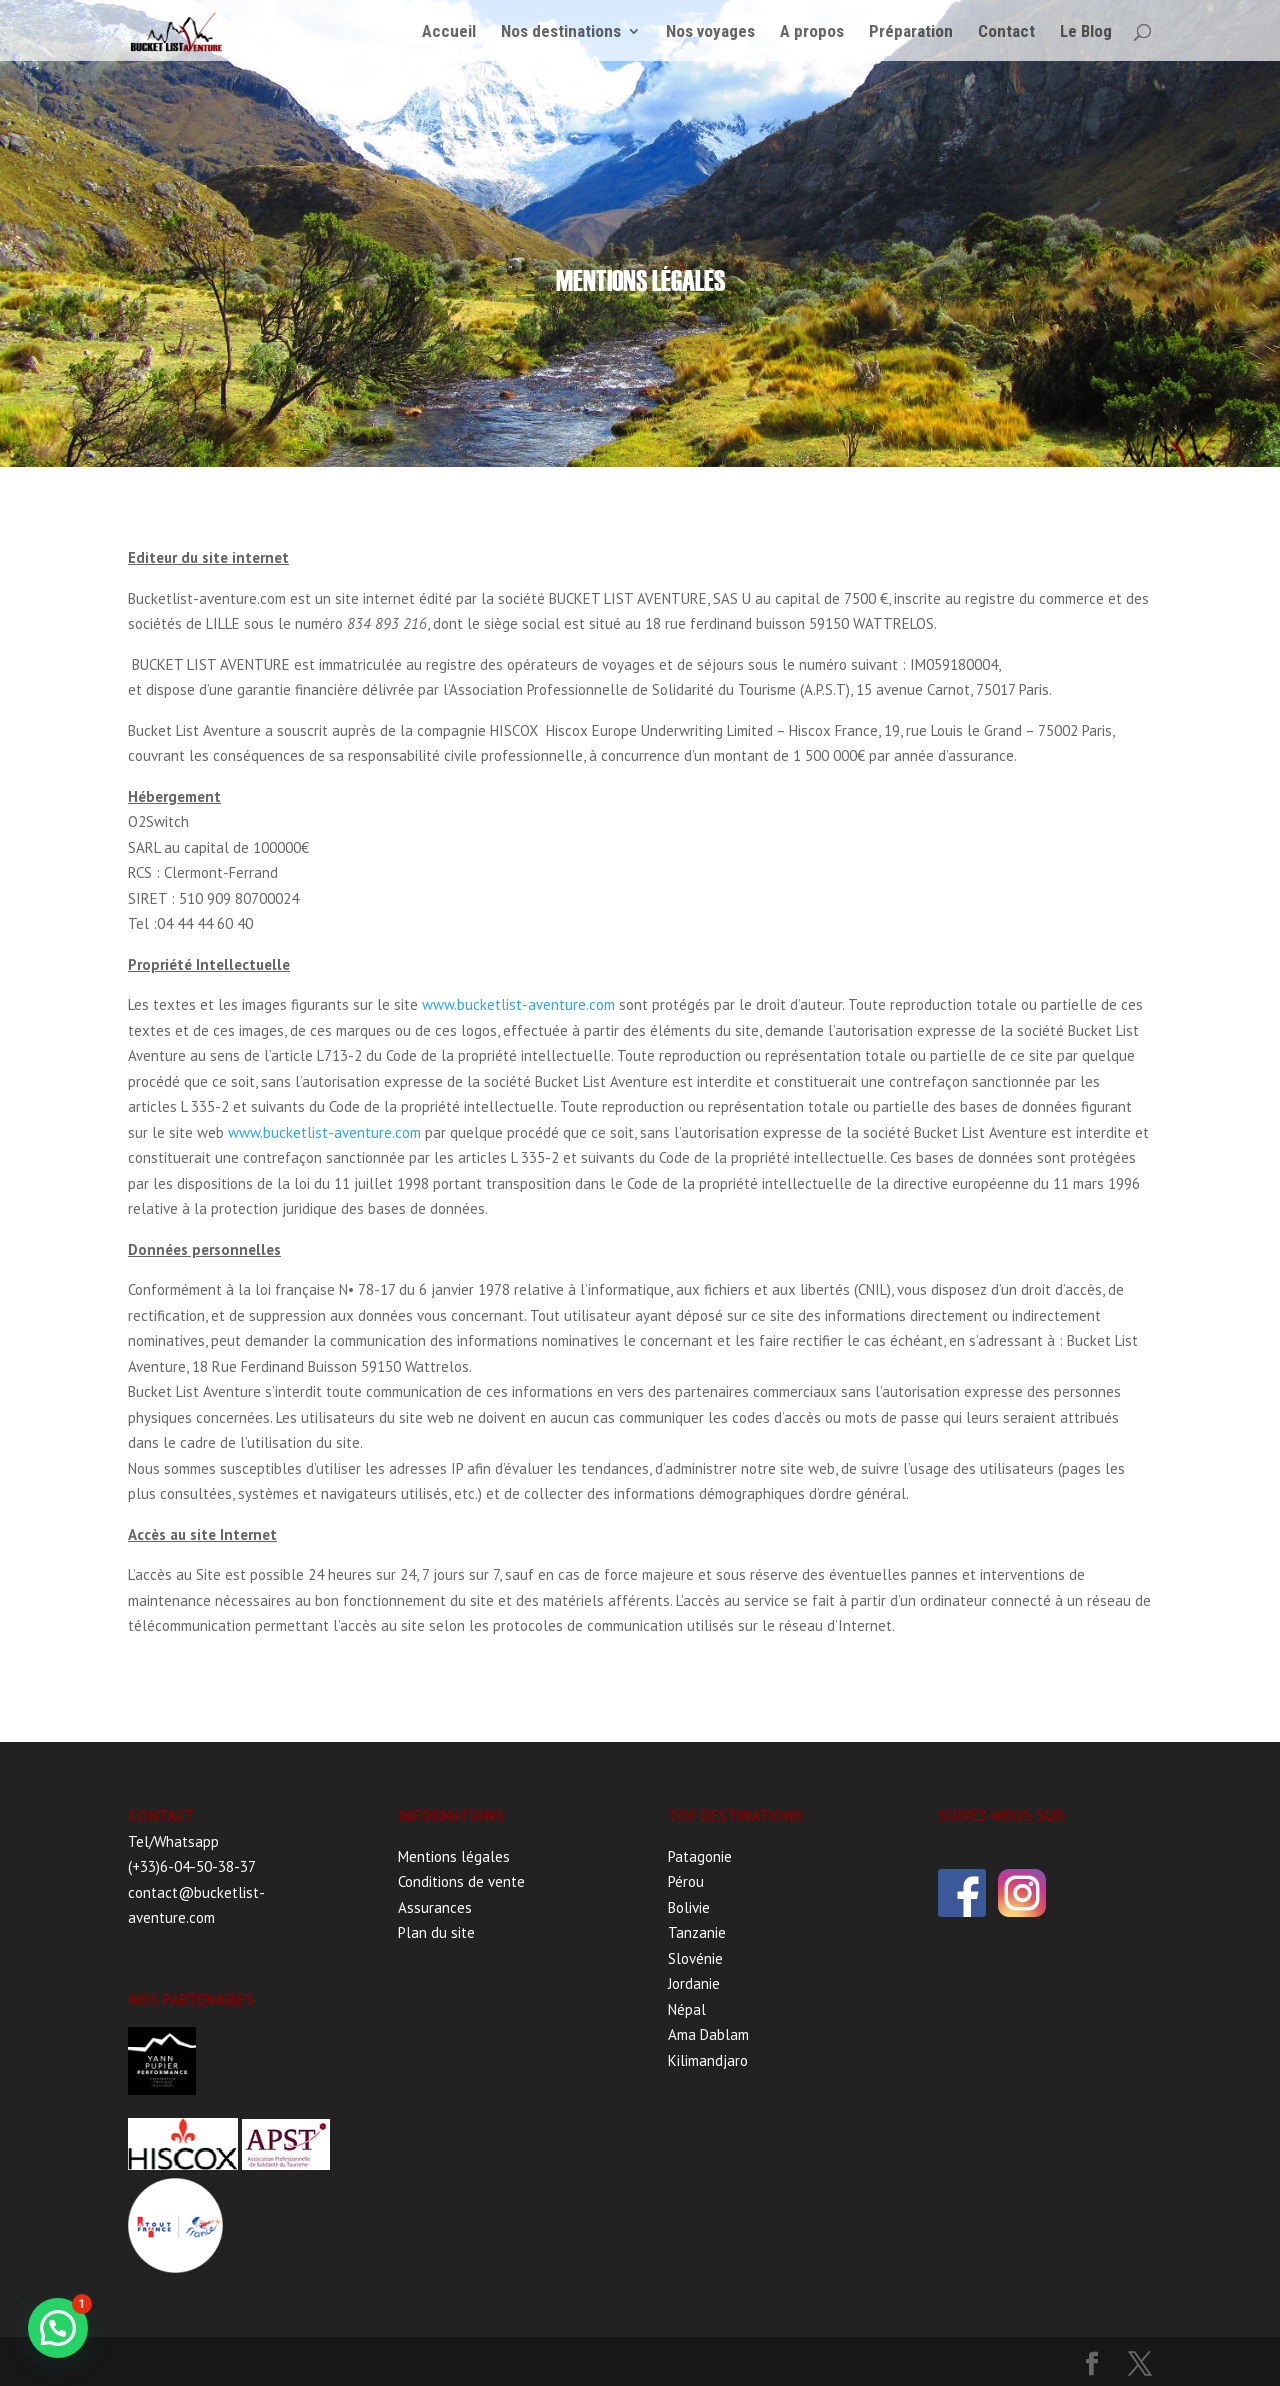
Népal (687, 2009)
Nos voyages (710, 31)
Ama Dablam (708, 2034)
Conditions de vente (461, 1881)
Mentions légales (454, 1856)
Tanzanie (697, 1932)
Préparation (911, 31)
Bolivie (689, 1907)
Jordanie (694, 1983)
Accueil (449, 31)
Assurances (435, 1907)
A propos (812, 31)
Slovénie (695, 1958)
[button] (58, 2328)
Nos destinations (561, 31)
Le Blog (1086, 31)
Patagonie (700, 1856)
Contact (1006, 31)
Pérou (686, 1881)
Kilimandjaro (708, 2060)
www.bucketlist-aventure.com (518, 1004)
